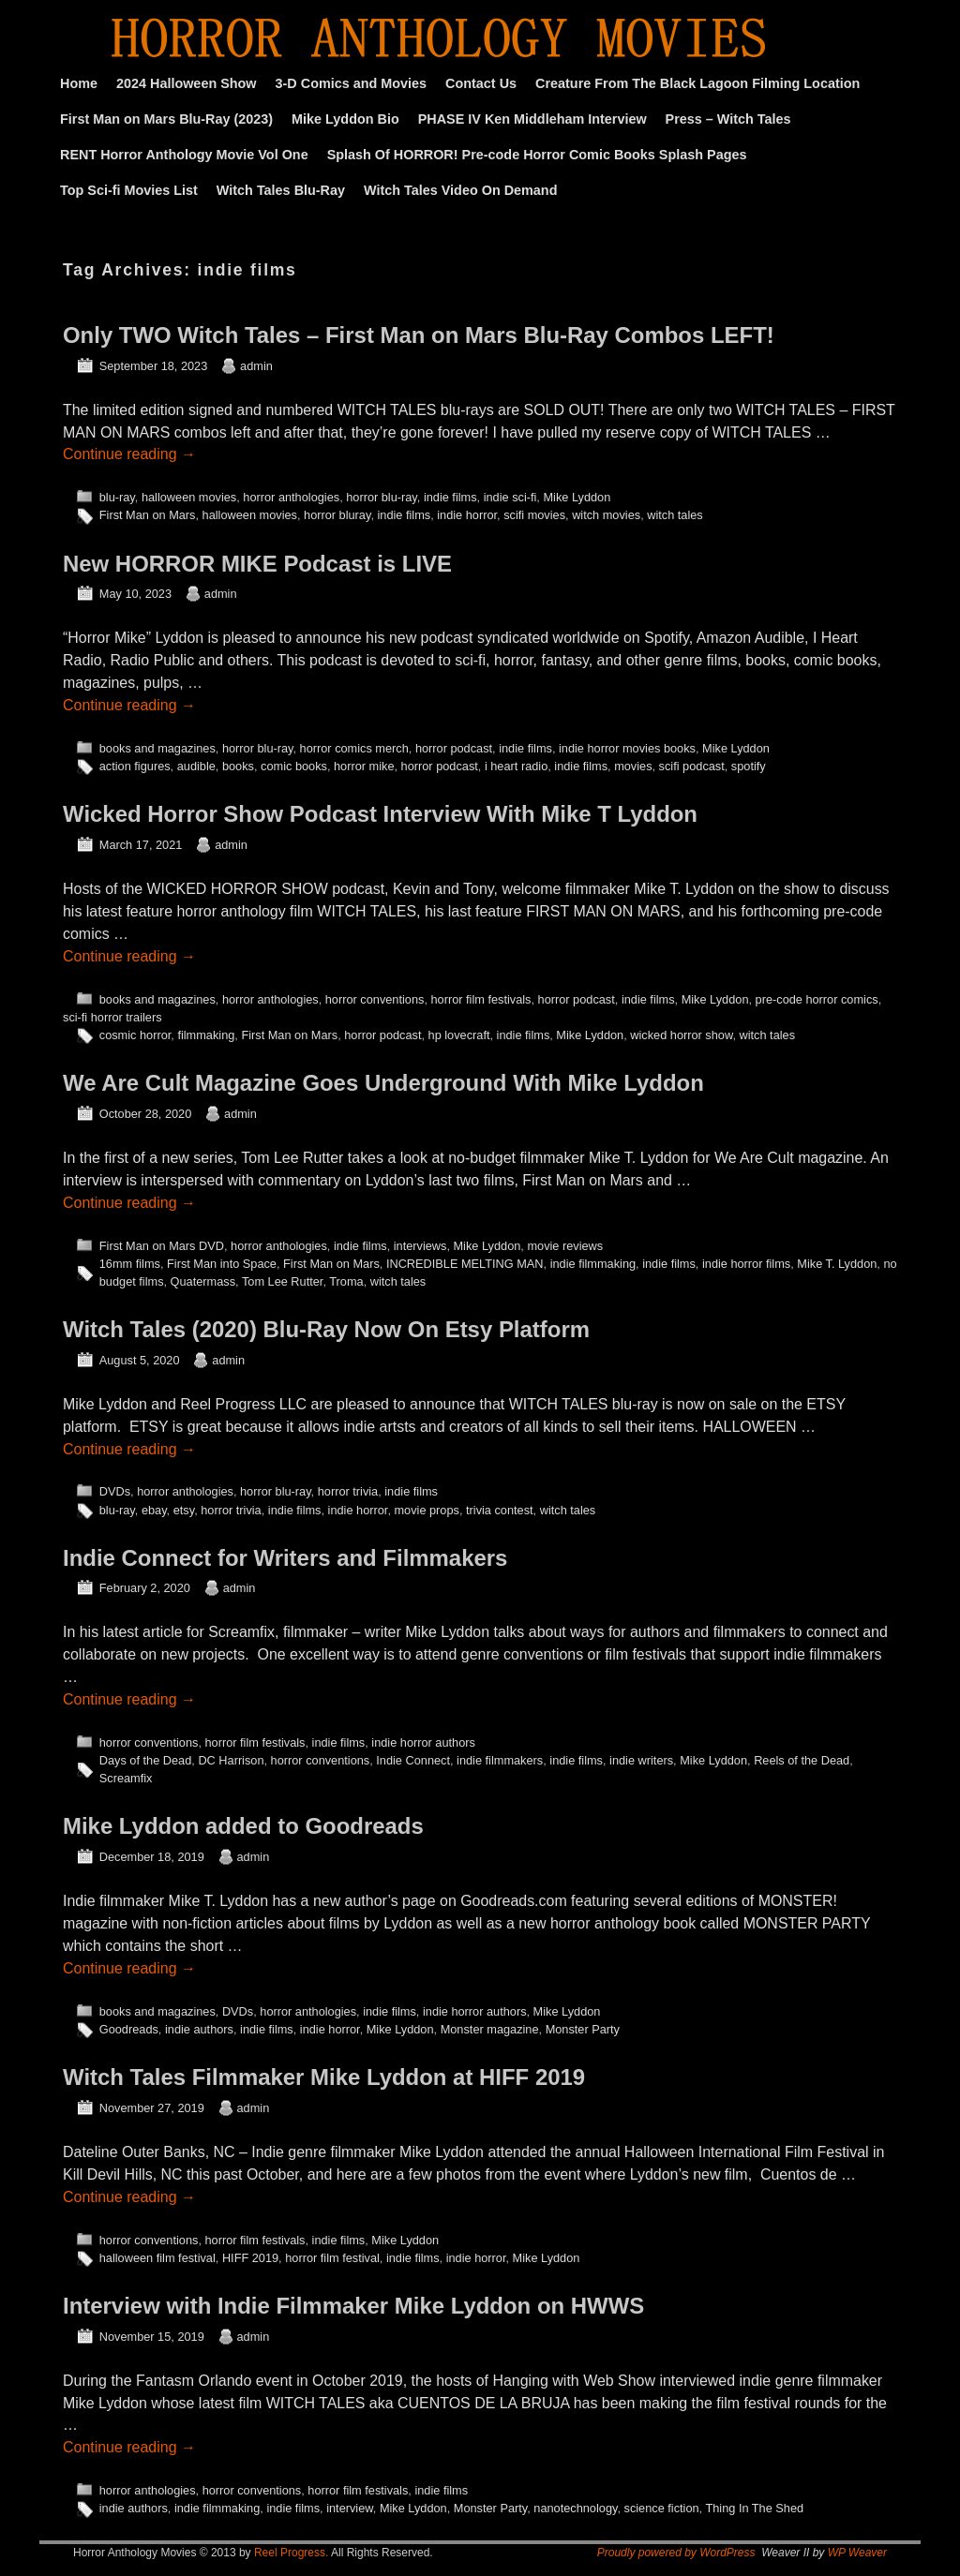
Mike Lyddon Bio (345, 119)
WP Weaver (857, 2552)
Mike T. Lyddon (837, 1264)
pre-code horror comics (817, 999)
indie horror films (746, 1264)
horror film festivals (480, 999)
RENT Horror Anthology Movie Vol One (184, 154)
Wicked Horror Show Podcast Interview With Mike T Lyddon (380, 813)
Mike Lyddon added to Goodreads (243, 1826)
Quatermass (203, 1281)
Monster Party (583, 2029)
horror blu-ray (381, 497)
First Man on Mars (147, 515)
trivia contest (499, 1510)
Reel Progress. (291, 2552)
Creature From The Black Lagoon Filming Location (697, 83)
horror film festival (332, 2258)
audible (196, 766)
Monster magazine (490, 2029)
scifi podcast (692, 766)
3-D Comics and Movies (352, 83)
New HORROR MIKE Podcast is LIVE (257, 563)
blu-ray (117, 497)
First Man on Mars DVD (161, 1246)
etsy (183, 1510)
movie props (426, 1510)
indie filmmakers (500, 1760)
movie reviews (565, 1246)
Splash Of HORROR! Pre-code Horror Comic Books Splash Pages (537, 154)
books (238, 766)
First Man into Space (222, 1264)
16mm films (129, 1264)
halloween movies (189, 497)
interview (349, 2508)
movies (633, 766)
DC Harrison (230, 1760)
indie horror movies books (627, 748)
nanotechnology (575, 2508)
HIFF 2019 (250, 2258)
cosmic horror (135, 1035)
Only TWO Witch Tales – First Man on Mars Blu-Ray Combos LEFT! (418, 335)
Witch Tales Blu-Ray (281, 190)
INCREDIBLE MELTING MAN (465, 1264)
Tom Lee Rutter (282, 1281)
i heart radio (516, 766)
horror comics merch (354, 748)
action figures (135, 766)
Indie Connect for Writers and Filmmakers (285, 1558)
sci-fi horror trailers (112, 1017)
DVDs (114, 1491)
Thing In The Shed (754, 2508)
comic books (294, 766)
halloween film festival (157, 2258)
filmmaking (205, 1035)
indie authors (199, 2029)
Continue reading (129, 454)
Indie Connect (413, 1760)
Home (79, 83)
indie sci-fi (510, 497)
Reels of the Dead (801, 1760)
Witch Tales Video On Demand (460, 190)
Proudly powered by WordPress (676, 2552)
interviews (420, 1246)
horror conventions (375, 999)
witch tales (675, 515)
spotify (748, 766)
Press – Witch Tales (728, 119)
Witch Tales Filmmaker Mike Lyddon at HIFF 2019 (324, 2077)
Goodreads (128, 2029)
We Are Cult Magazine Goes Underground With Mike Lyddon (383, 1082)
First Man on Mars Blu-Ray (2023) (166, 119)
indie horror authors (423, 1742)
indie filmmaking (593, 1264)
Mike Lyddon (576, 497)
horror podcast (453, 748)
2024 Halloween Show (186, 83)
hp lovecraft (459, 1035)
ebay (154, 1510)
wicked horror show (681, 1035)
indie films (450, 497)
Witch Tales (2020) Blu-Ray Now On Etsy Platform (326, 1329)
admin (256, 366)
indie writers (641, 1760)
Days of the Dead (145, 1760)
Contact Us (481, 83)
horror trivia (348, 1491)
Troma (346, 1281)
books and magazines (157, 748)
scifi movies (534, 515)
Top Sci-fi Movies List (129, 190)
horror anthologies (291, 497)
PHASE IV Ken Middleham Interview (532, 119)
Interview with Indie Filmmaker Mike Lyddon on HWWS (353, 2305)
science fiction (661, 2508)
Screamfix (126, 1778)
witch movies (606, 515)
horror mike (364, 766)
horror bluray (337, 515)
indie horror (467, 515)
